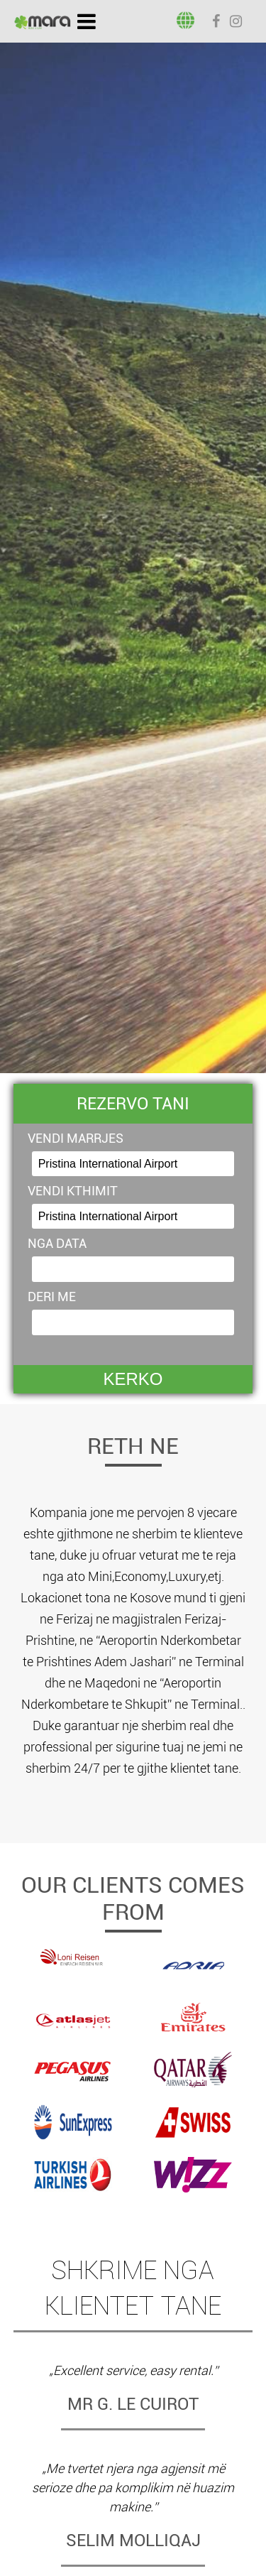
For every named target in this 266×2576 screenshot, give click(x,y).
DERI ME (52, 1296)
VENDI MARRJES (75, 1138)
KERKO (132, 1378)
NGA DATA (57, 1243)
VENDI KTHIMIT (73, 1190)
